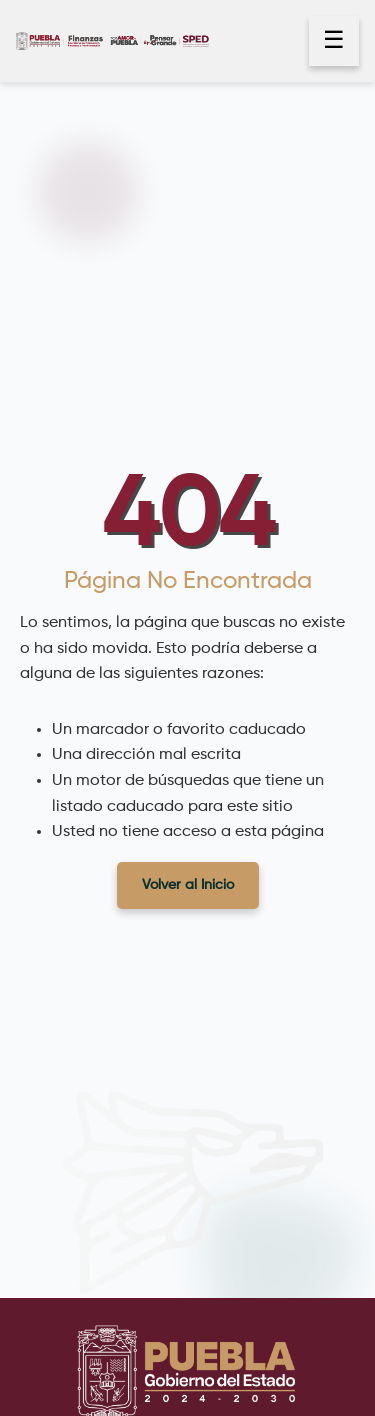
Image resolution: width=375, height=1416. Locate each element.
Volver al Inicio (188, 885)
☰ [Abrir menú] (334, 41)
